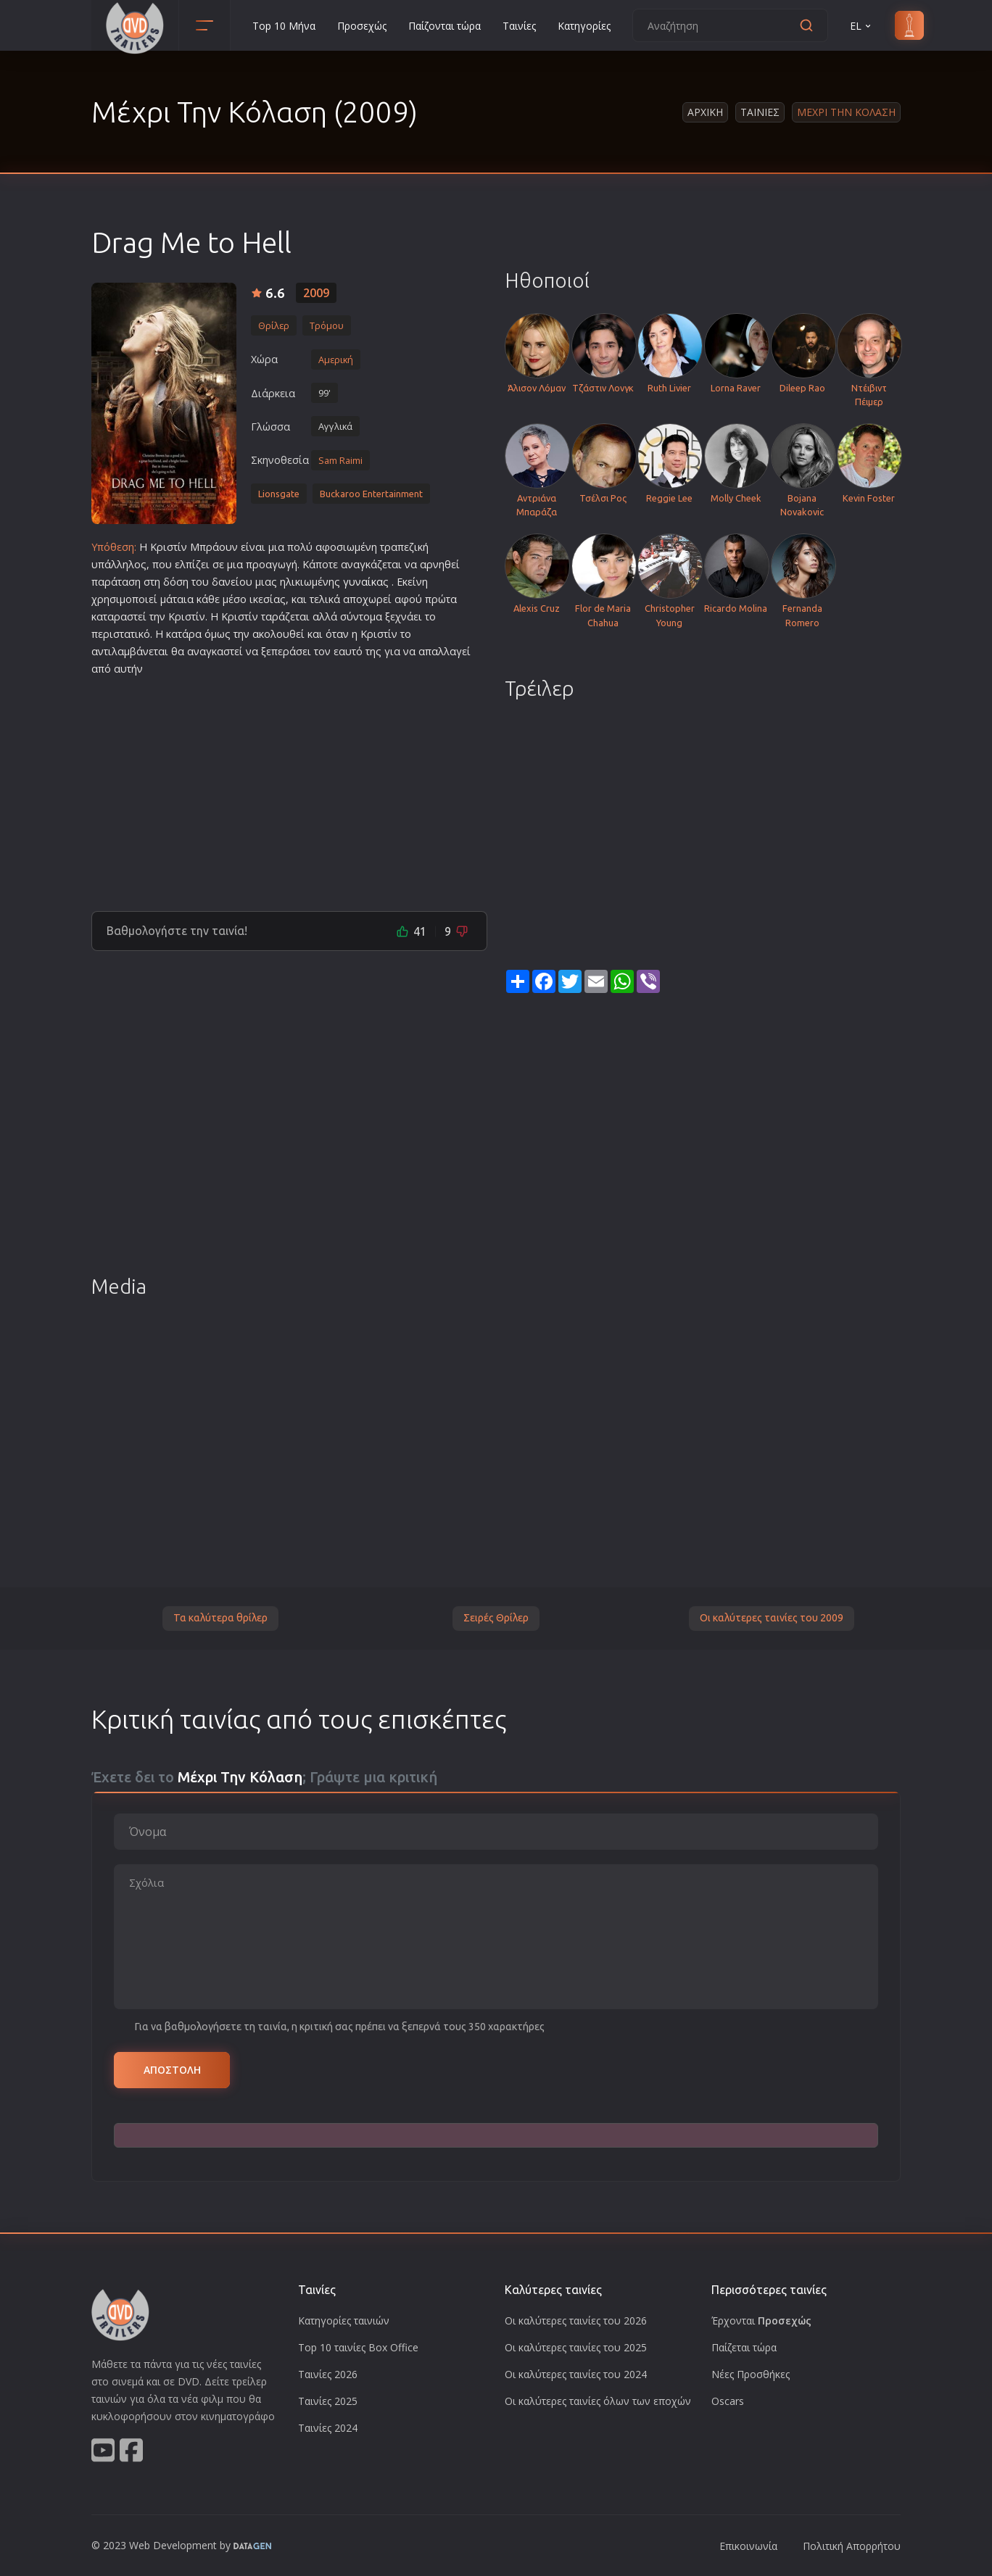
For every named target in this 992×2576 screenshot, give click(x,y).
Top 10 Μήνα (283, 26)
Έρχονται (761, 2320)
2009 (316, 293)
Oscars (727, 2401)
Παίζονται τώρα (444, 26)
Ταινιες (760, 112)
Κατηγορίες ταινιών (343, 2320)
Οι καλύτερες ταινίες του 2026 (576, 2320)
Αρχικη (705, 112)
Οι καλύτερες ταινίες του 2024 (576, 2374)
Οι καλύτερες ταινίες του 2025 (576, 2347)
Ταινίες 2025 (327, 2401)
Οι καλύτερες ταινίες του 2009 (771, 1618)
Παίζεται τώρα (744, 2347)
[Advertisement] (289, 787)
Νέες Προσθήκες (750, 2374)
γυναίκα (363, 582)
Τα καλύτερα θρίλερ (220, 1618)
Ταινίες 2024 (327, 2428)
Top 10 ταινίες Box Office (358, 2347)
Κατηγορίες (584, 26)
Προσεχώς (362, 26)
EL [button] (861, 26)
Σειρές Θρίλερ (496, 1618)
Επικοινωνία (748, 2546)
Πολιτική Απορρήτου (852, 2546)
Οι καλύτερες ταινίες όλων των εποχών (598, 2401)
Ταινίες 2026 (327, 2374)
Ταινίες (519, 26)
